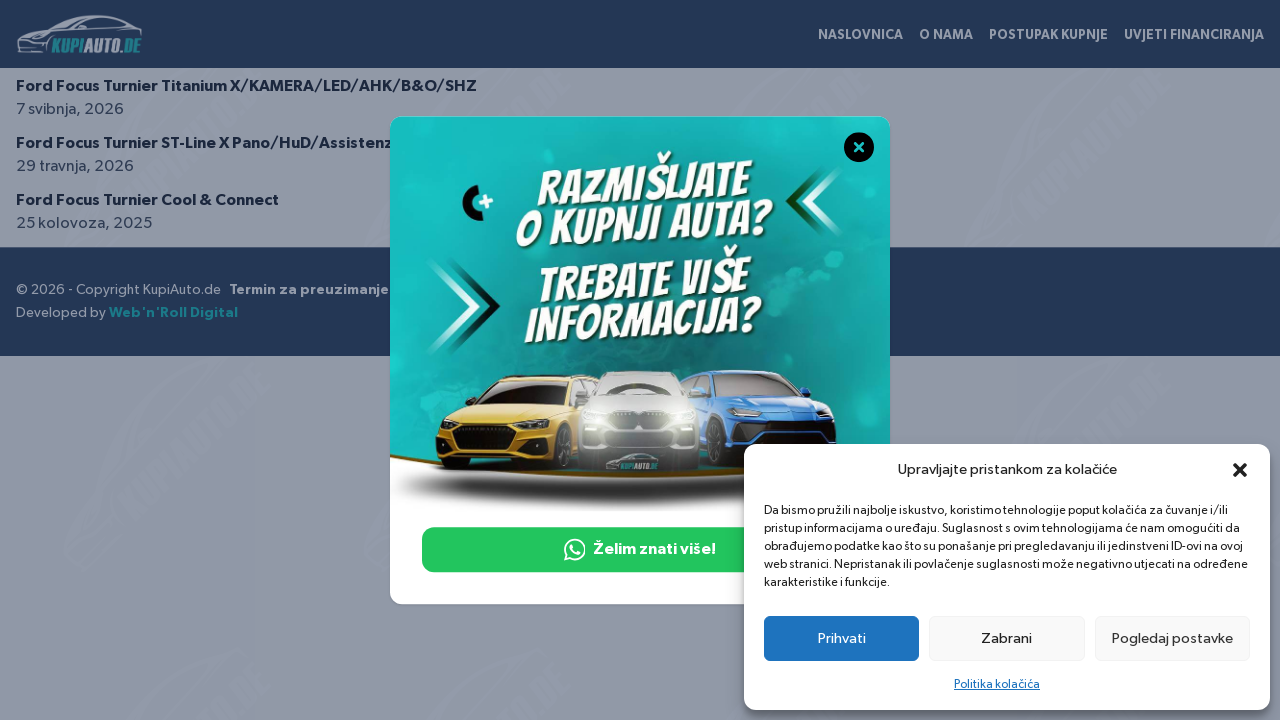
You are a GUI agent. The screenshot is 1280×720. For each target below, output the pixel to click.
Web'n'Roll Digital (173, 313)
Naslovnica (860, 35)
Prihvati (842, 638)
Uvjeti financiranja (1194, 35)
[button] (1240, 470)
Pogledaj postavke (1172, 638)
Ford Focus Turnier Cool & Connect (147, 200)
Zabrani (1006, 638)
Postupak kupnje (1048, 35)
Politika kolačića (997, 684)
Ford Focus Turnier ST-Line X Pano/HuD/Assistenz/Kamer (234, 143)
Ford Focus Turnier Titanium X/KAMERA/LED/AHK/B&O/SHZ (246, 86)
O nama (946, 35)
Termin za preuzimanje (309, 290)
